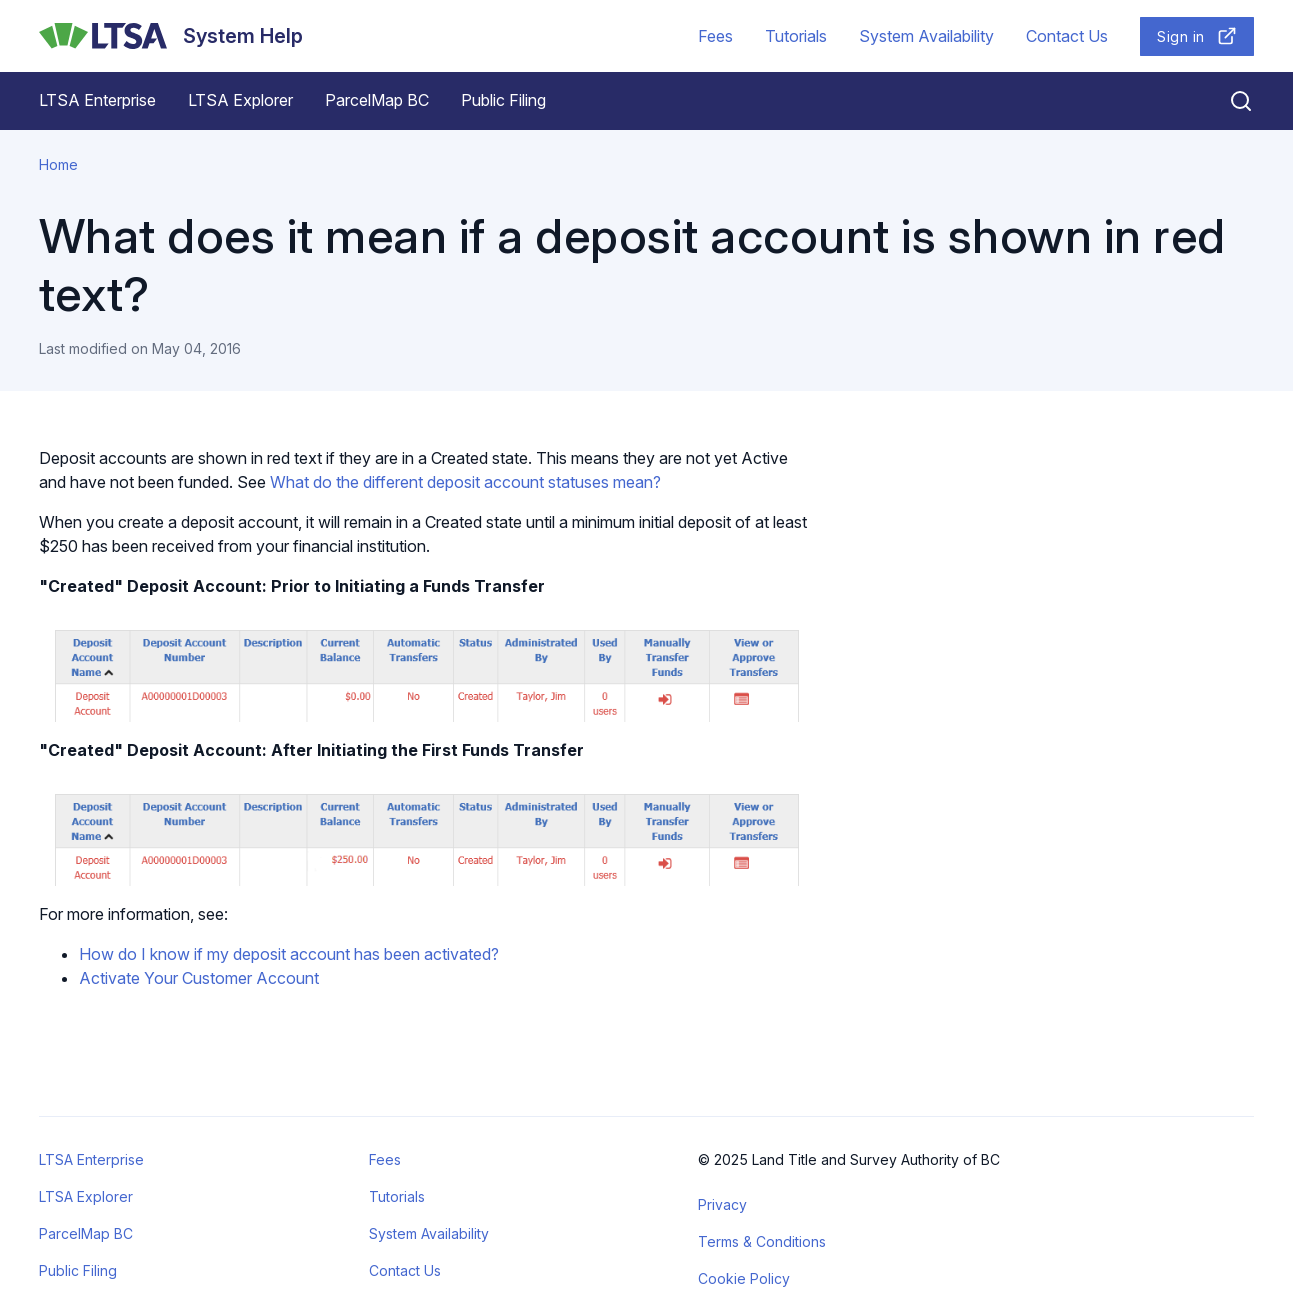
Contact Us (1067, 36)
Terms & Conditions (762, 1241)
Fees (715, 36)
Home (58, 164)
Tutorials (796, 36)
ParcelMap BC (377, 100)
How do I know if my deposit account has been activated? (289, 954)
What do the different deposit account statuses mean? (465, 482)
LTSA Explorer (240, 100)
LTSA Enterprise (97, 100)
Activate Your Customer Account (199, 978)
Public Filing (503, 100)
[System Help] (171, 36)
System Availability (926, 36)
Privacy (722, 1204)
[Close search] (1229, 101)
